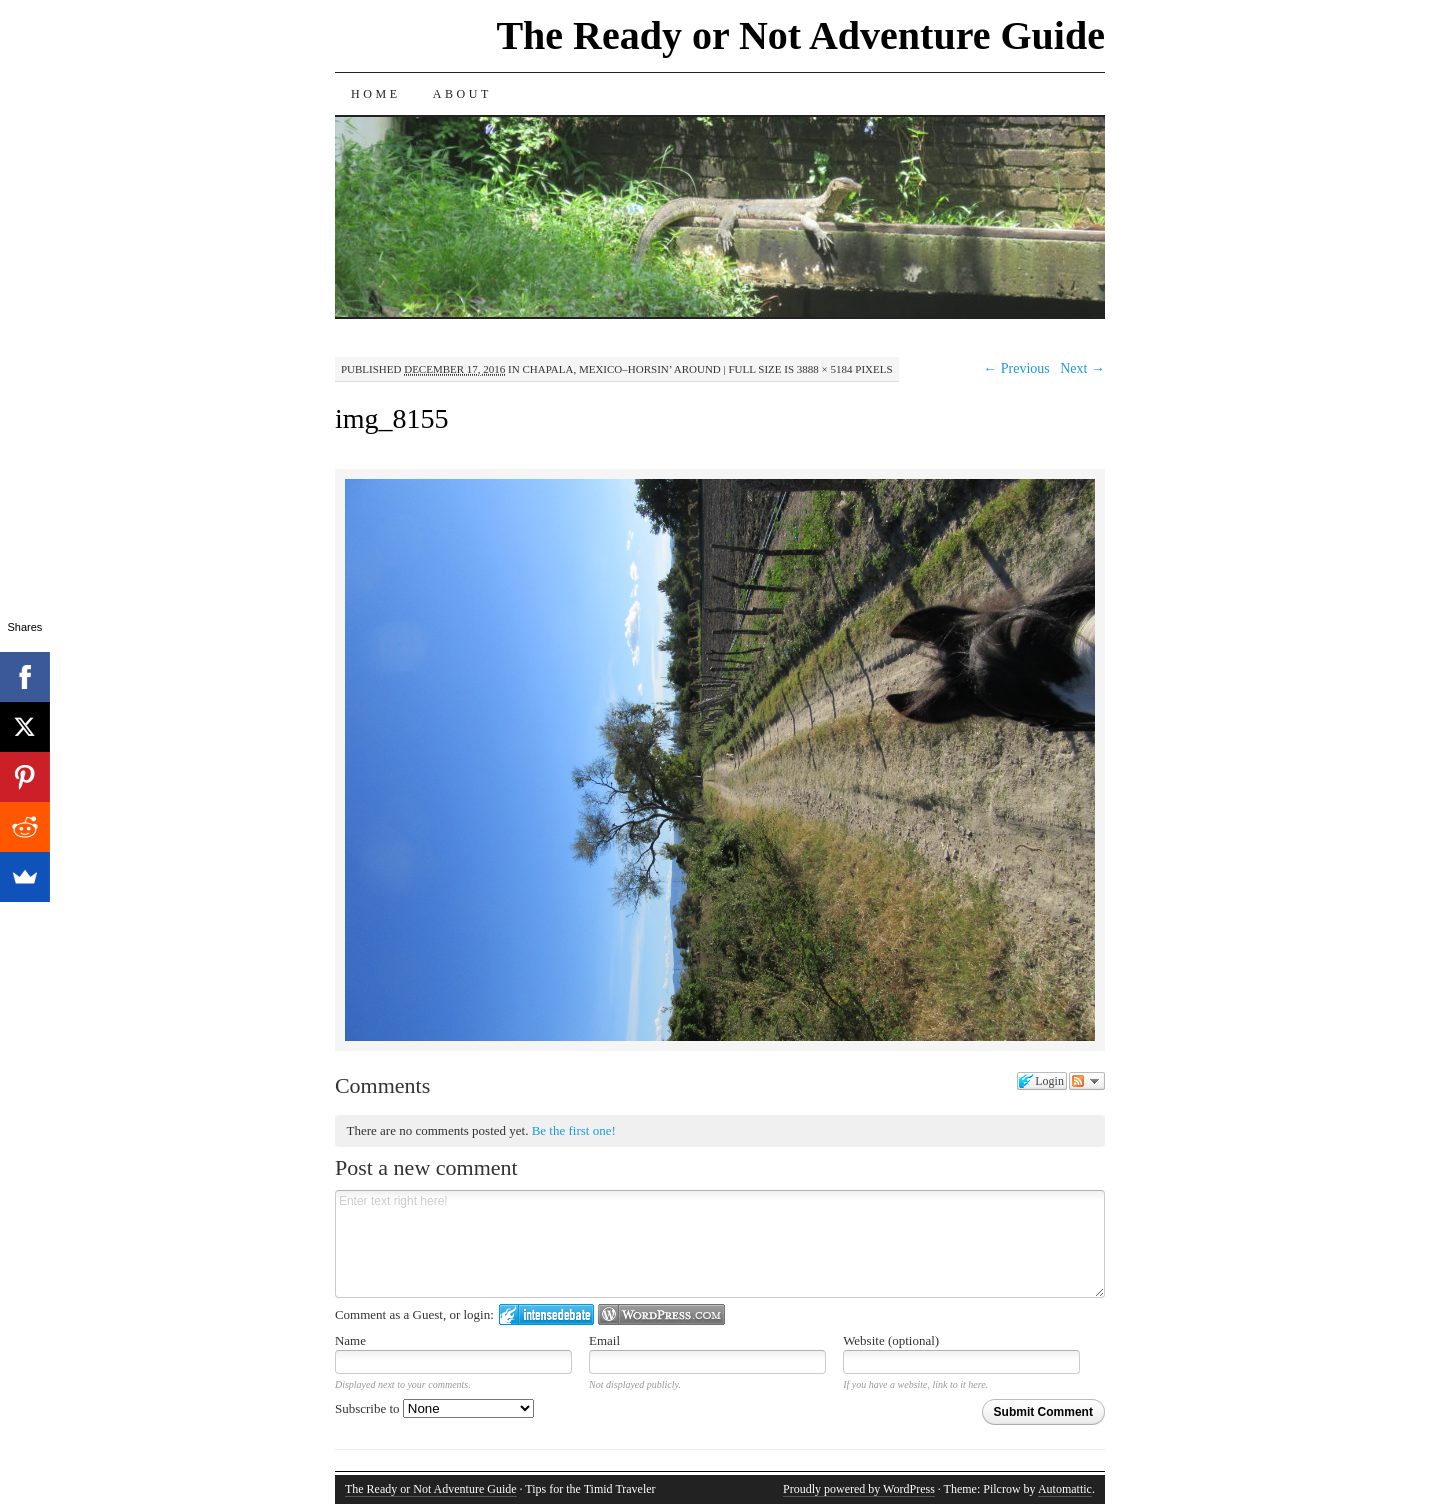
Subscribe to (434, 1408)
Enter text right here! (720, 1244)
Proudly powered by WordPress (859, 1489)
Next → (1082, 368)
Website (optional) (891, 1340)
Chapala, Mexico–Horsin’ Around (621, 369)
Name (350, 1340)
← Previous (1016, 368)
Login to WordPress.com (661, 1314)
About (462, 94)
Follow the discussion (1087, 1081)
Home (376, 94)
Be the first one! (574, 1130)
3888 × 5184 (825, 369)
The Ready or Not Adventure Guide (800, 35)
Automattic (1065, 1489)
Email (604, 1340)
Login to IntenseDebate (546, 1314)
